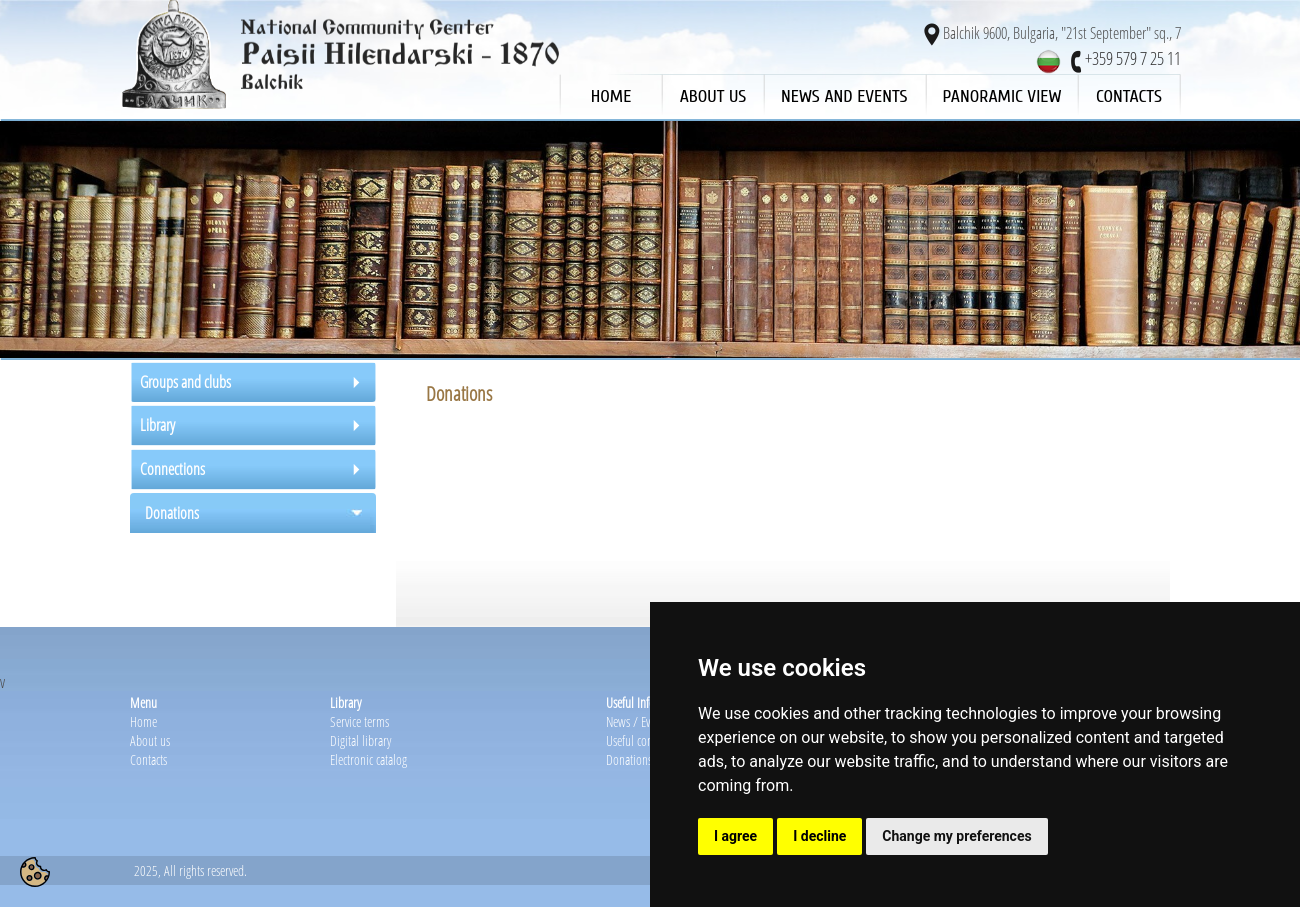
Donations (629, 759)
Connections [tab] (172, 469)
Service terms (359, 721)
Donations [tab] (172, 513)
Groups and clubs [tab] (185, 382)
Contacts (148, 759)
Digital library (360, 740)
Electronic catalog (368, 759)
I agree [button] (735, 836)
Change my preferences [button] (956, 836)
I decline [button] (819, 836)
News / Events (637, 721)
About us (150, 740)
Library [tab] (157, 425)
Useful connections (648, 740)
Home (143, 721)
